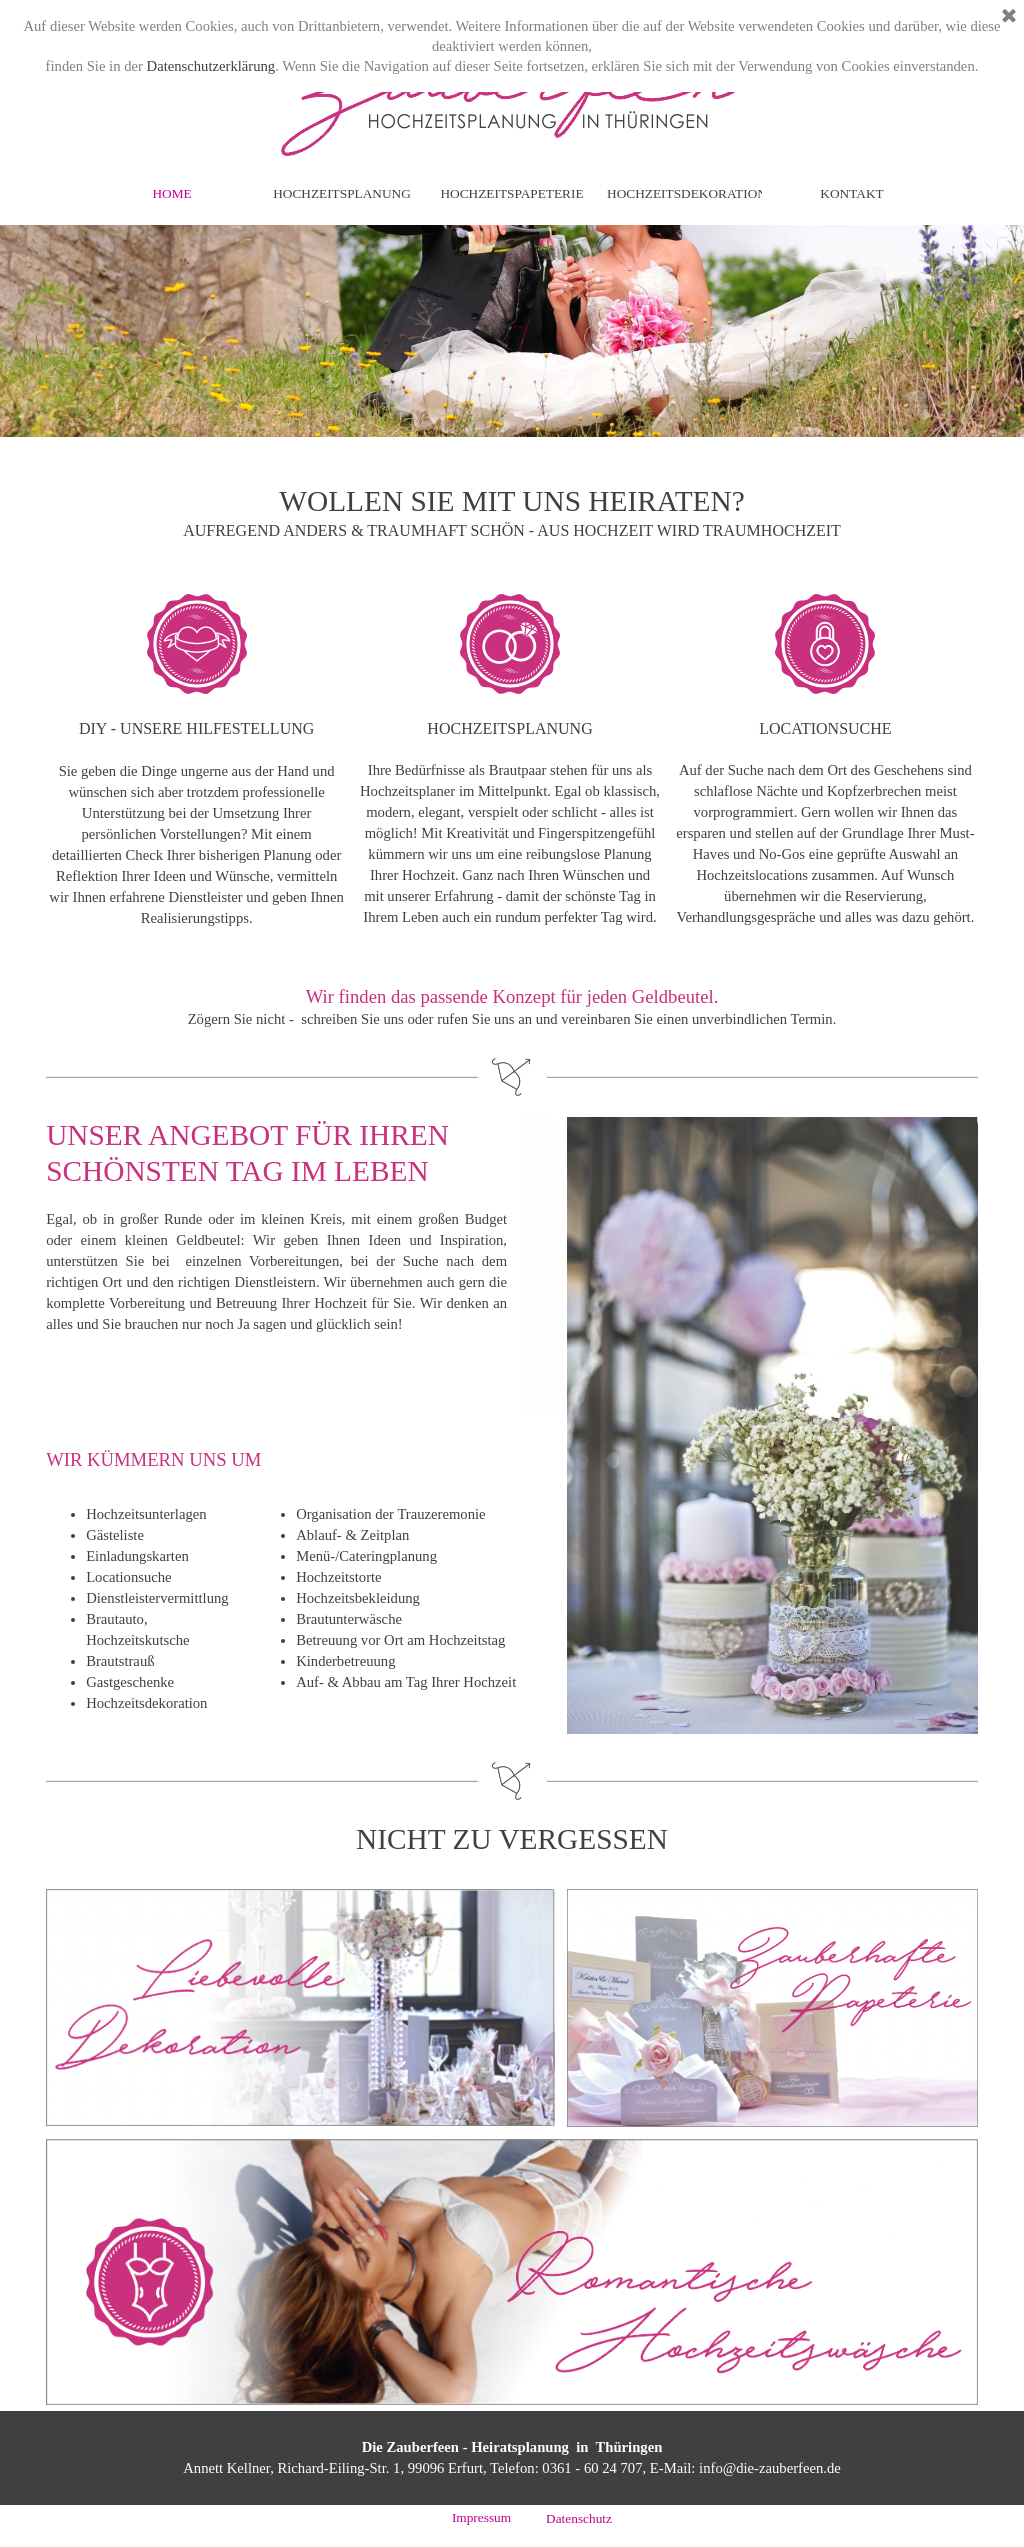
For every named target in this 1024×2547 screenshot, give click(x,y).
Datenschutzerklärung (211, 66)
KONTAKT (851, 193)
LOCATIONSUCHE (825, 728)
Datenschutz (579, 2518)
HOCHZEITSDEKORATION (687, 193)
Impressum (481, 2517)
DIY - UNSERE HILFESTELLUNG (196, 728)
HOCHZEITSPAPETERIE (511, 193)
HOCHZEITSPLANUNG (342, 193)
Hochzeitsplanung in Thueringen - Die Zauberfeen (521, 106)
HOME (171, 193)
